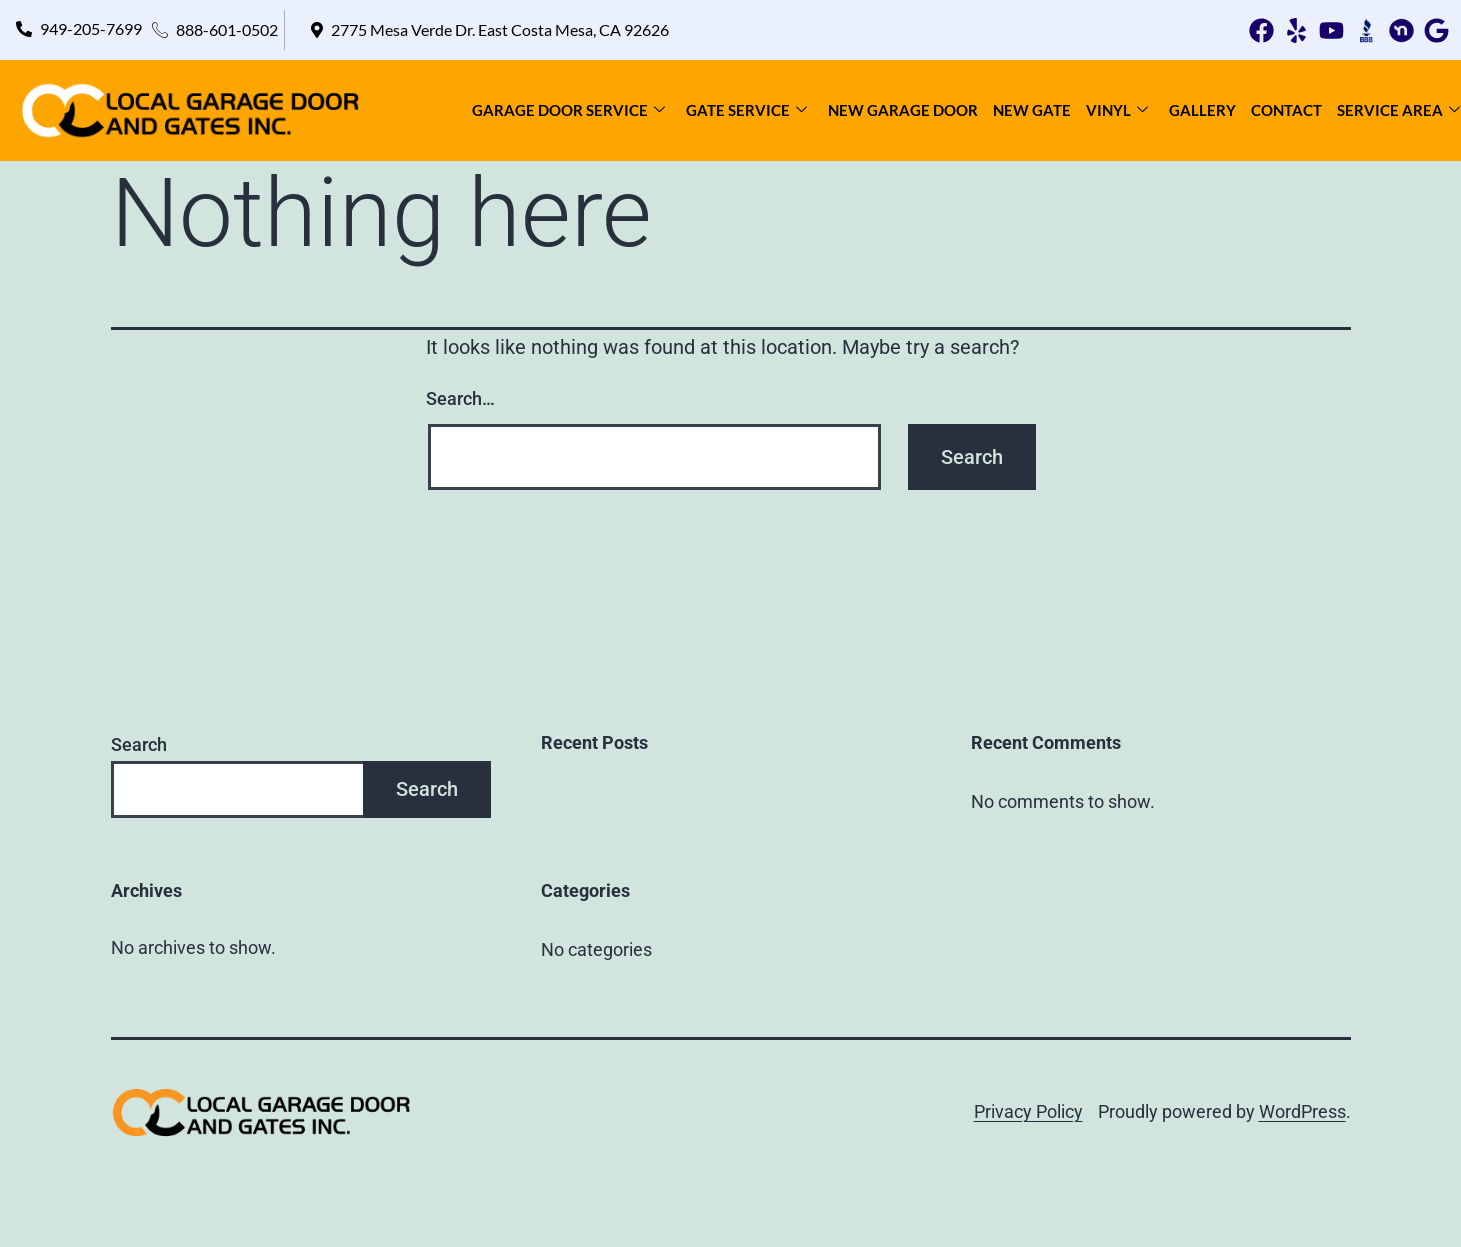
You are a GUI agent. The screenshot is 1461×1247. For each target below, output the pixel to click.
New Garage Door (903, 110)
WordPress (1302, 1111)
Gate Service (746, 110)
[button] (489, 30)
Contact (1286, 110)
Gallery (1202, 110)
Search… (460, 398)
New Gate (1032, 110)
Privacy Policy (1028, 1111)
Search (139, 744)
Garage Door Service (568, 110)
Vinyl (1117, 110)
